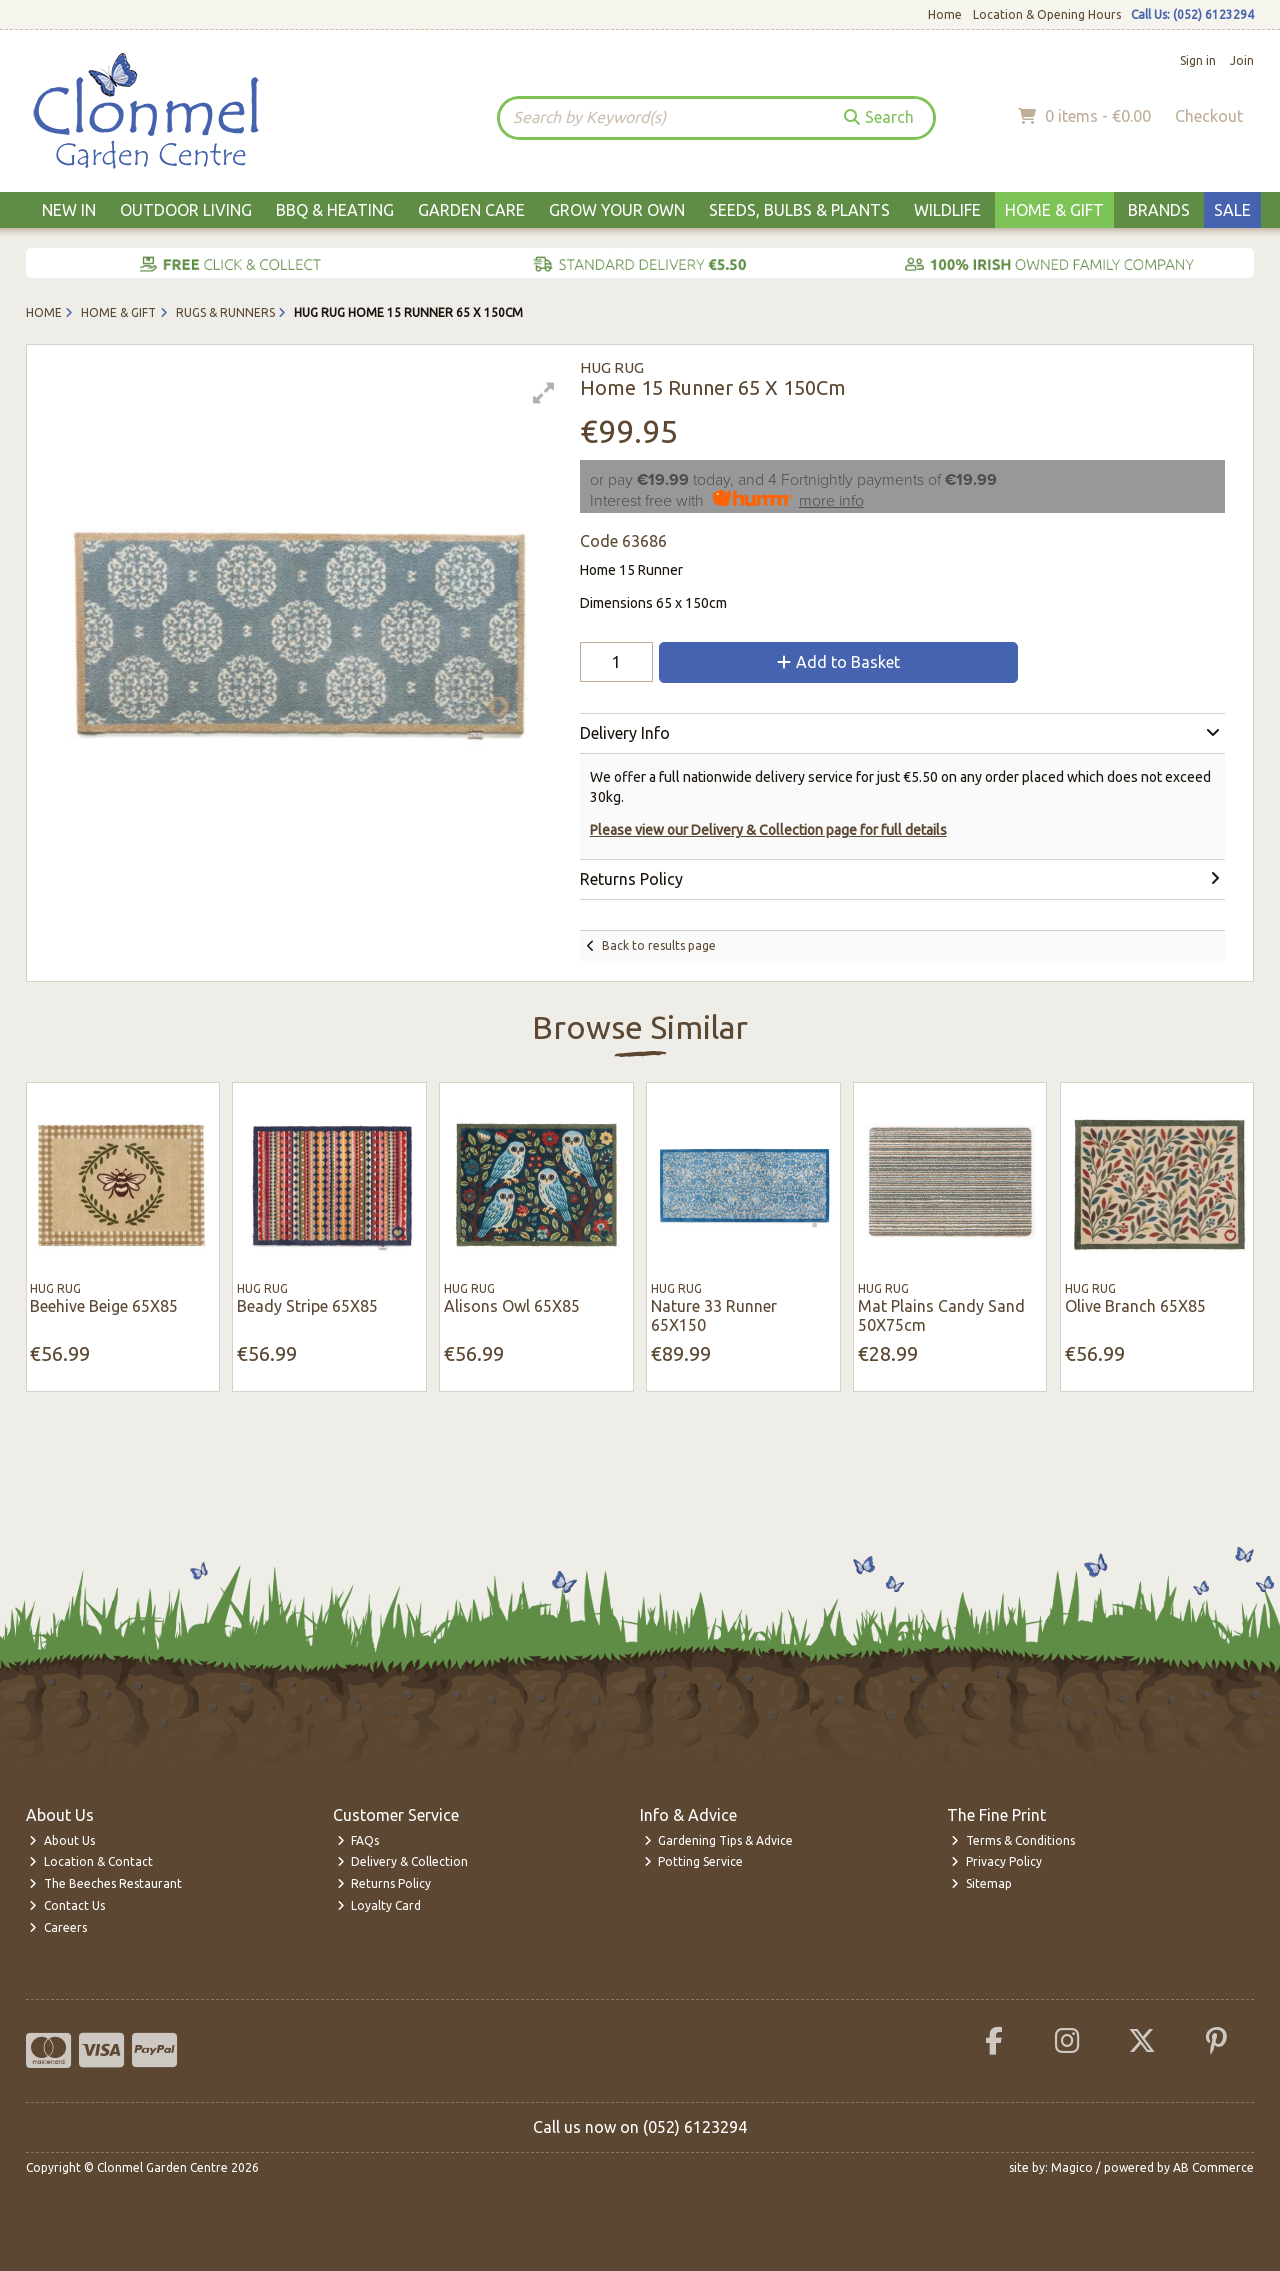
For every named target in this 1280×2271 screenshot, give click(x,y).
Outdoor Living (186, 210)
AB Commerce (1213, 2167)
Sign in (1198, 60)
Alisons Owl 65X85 (512, 1306)
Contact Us (67, 1905)
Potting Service (694, 1861)
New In (69, 210)
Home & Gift (1054, 210)
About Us (62, 1840)
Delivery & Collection (403, 1861)
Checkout (1209, 116)
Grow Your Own (617, 210)
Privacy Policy (996, 1861)
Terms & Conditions (1013, 1840)
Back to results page (659, 945)
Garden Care (471, 210)
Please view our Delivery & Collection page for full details (768, 830)
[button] (544, 393)
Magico (1072, 2167)
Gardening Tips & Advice (719, 1840)
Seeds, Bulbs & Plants (799, 210)
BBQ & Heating (335, 210)
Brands (1159, 210)
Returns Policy (384, 1883)
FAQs (358, 1840)
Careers (58, 1927)
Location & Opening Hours (1047, 14)
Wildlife (947, 210)
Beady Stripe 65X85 (307, 1306)
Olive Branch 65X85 (1135, 1306)
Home (945, 14)
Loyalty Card (379, 1905)
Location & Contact (91, 1861)
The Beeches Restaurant (105, 1883)
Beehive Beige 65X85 (104, 1306)
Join (1242, 60)
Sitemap (981, 1883)
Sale (1232, 210)
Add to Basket (838, 662)
